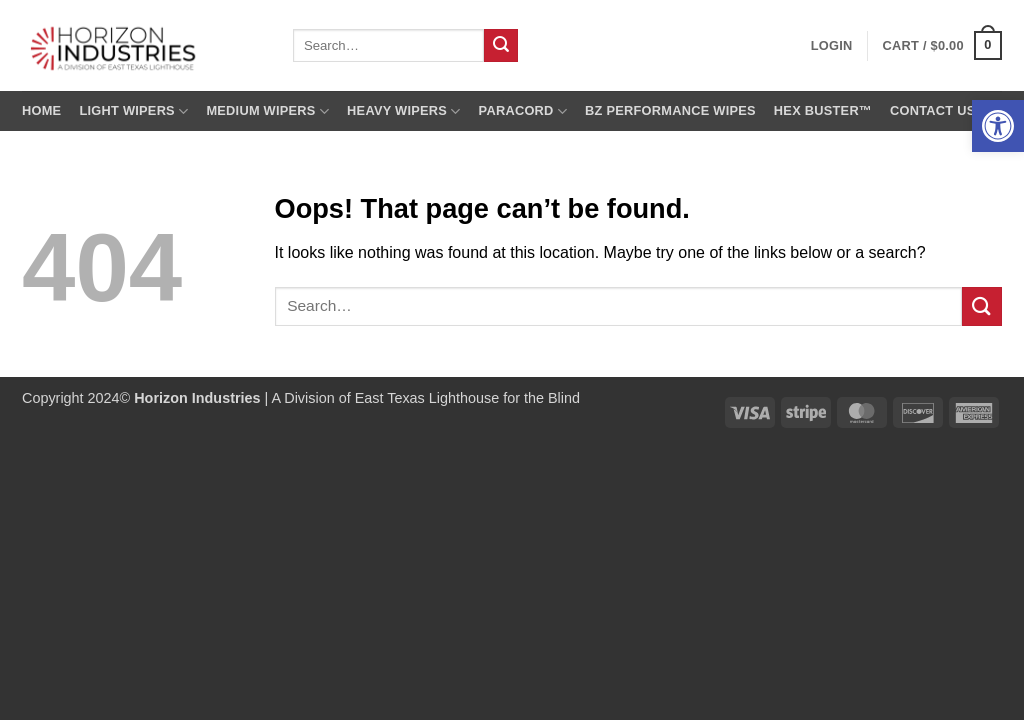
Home (41, 110)
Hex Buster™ (823, 110)
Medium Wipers (267, 111)
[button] (998, 126)
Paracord (523, 111)
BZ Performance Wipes (670, 110)
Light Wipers (133, 111)
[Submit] (501, 46)
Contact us (933, 110)
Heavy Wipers (403, 111)
